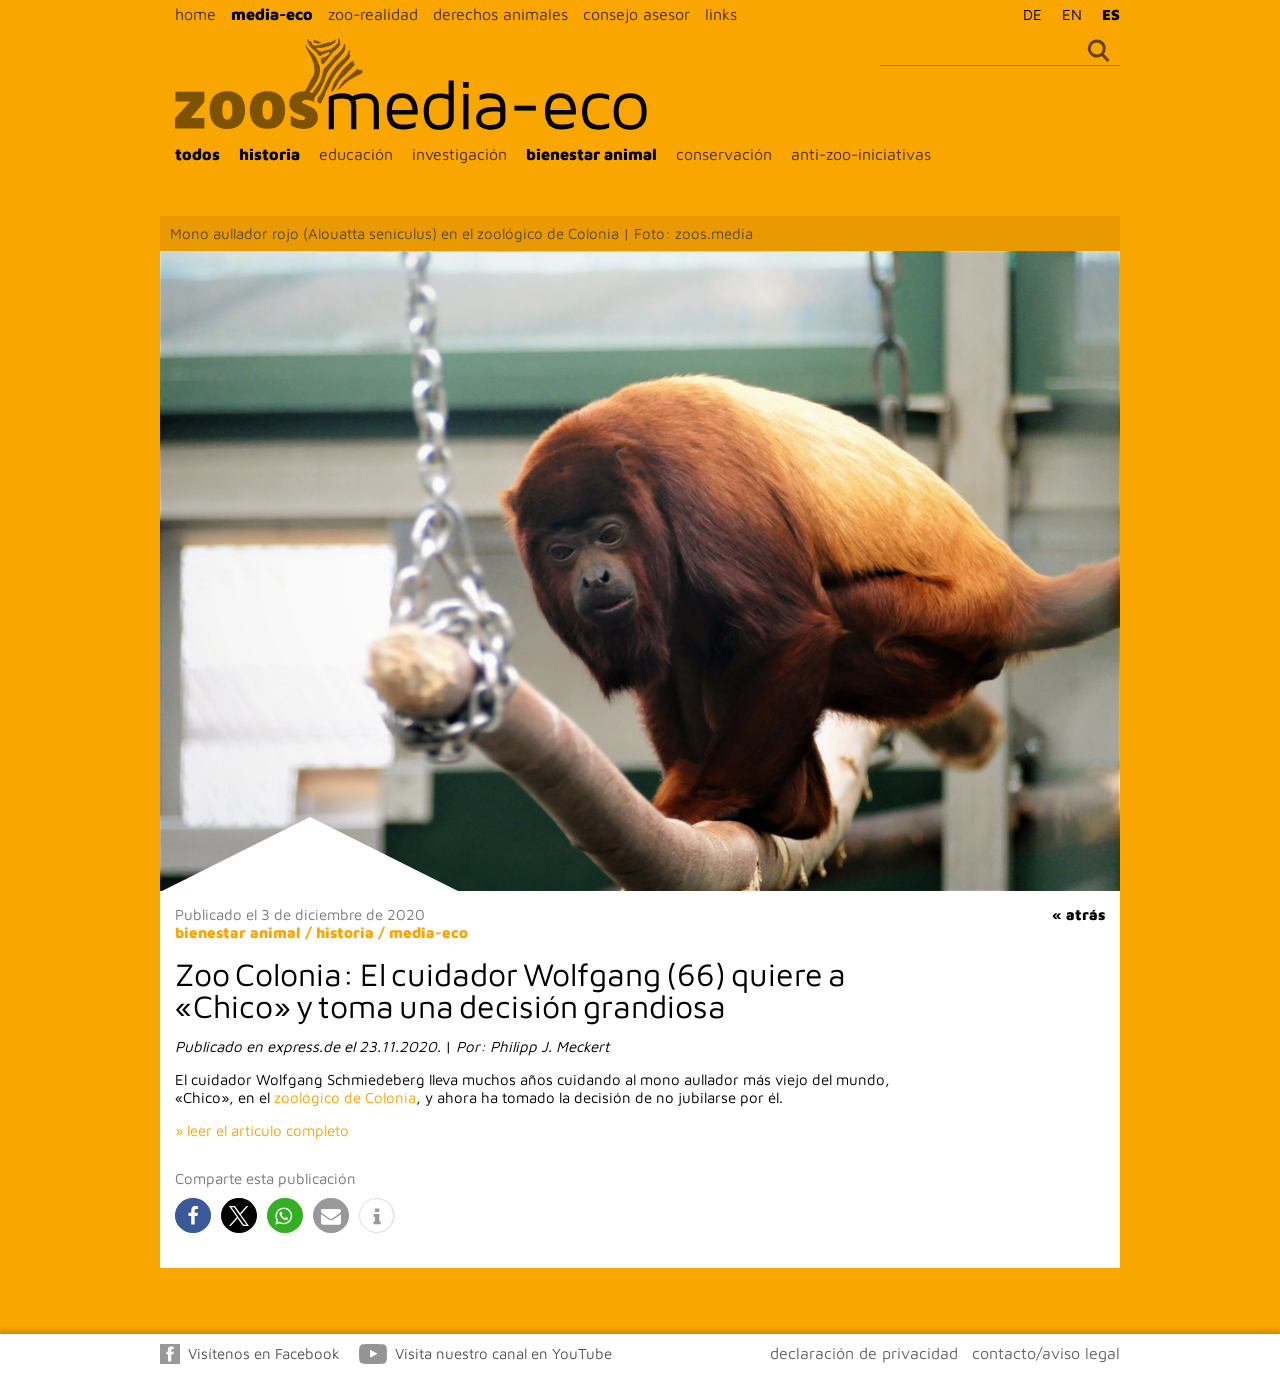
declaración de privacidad (864, 1353)
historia (269, 154)
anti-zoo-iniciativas (861, 154)
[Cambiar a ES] (1106, 14)
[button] (193, 1215)
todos (197, 154)
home (195, 14)
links (721, 14)
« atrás (1078, 914)
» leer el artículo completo (262, 1130)
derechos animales (500, 14)
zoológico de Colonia (345, 1097)
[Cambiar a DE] (1027, 14)
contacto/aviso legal (1046, 1353)
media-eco (272, 14)
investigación (459, 154)
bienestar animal (591, 154)
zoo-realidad (373, 14)
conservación (724, 154)
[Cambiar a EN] (1067, 14)
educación (356, 154)
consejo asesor (636, 14)
